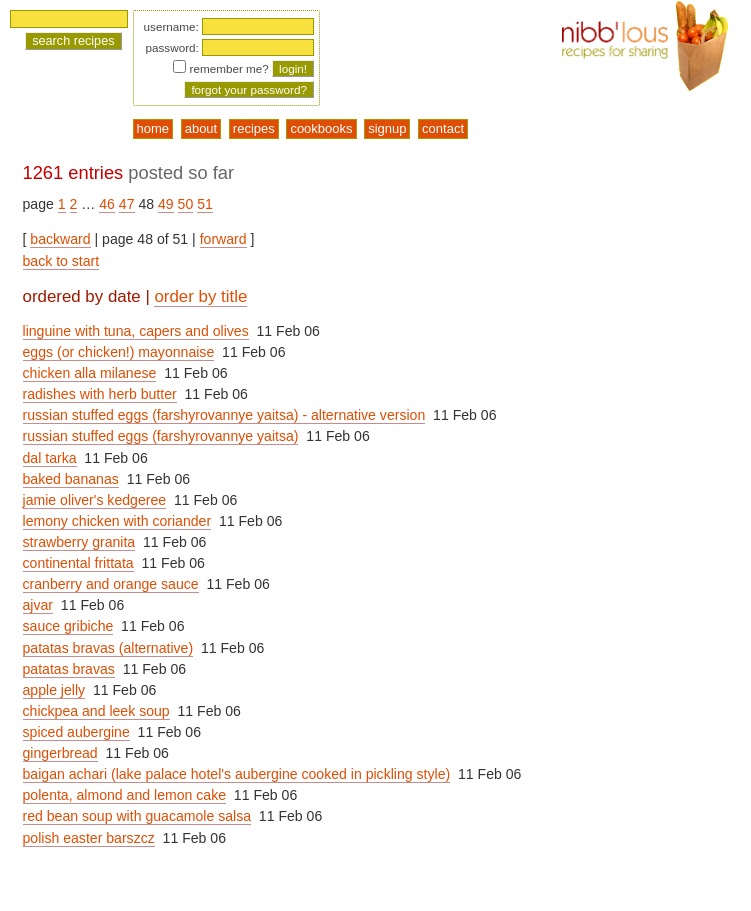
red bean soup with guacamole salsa (137, 816)
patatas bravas (69, 669)
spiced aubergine (76, 732)
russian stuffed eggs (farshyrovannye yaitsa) (161, 436)
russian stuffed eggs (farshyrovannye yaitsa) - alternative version (224, 415)
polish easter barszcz (89, 838)
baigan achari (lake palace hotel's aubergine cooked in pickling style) (237, 774)
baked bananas (71, 479)
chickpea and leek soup (96, 711)
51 (205, 204)
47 (127, 204)
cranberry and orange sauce (111, 584)
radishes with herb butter (100, 394)
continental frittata (78, 563)
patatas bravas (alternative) (108, 648)
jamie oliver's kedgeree (95, 500)
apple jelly (54, 690)
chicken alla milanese (90, 373)
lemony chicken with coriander (117, 521)
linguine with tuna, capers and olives (136, 331)
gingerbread (60, 753)
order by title (200, 296)
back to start (61, 261)
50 (186, 204)
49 (166, 204)
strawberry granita (79, 542)
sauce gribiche (68, 626)
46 (107, 204)
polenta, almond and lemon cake (125, 795)
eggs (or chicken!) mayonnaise (119, 352)
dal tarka (50, 458)
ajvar (38, 605)
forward (223, 239)
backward (60, 239)
